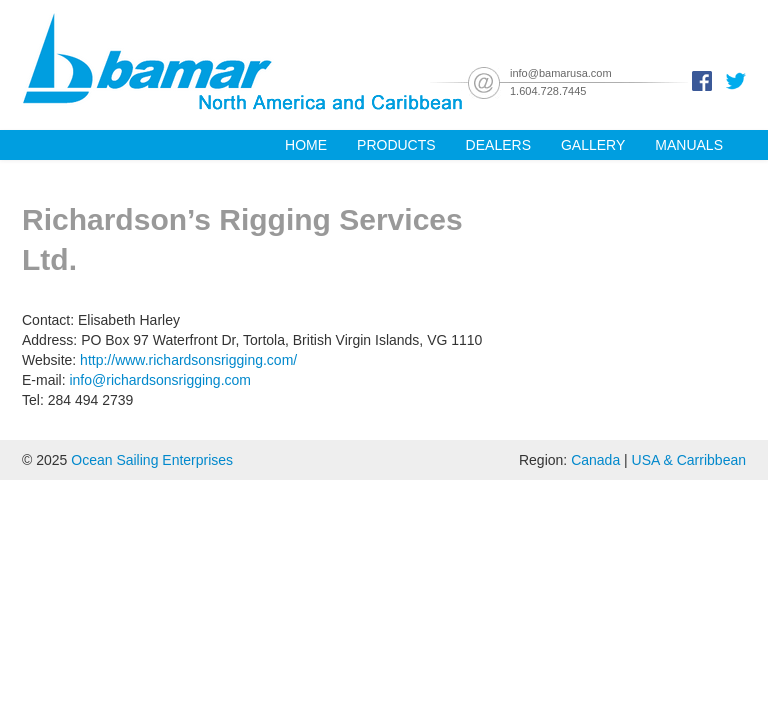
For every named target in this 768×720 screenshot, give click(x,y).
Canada (595, 460)
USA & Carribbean (689, 460)
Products (396, 145)
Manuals (689, 145)
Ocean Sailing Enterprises (152, 460)
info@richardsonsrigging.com (160, 380)
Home (306, 145)
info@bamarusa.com (561, 73)
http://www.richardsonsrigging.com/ (188, 360)
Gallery (593, 145)
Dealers (498, 145)
